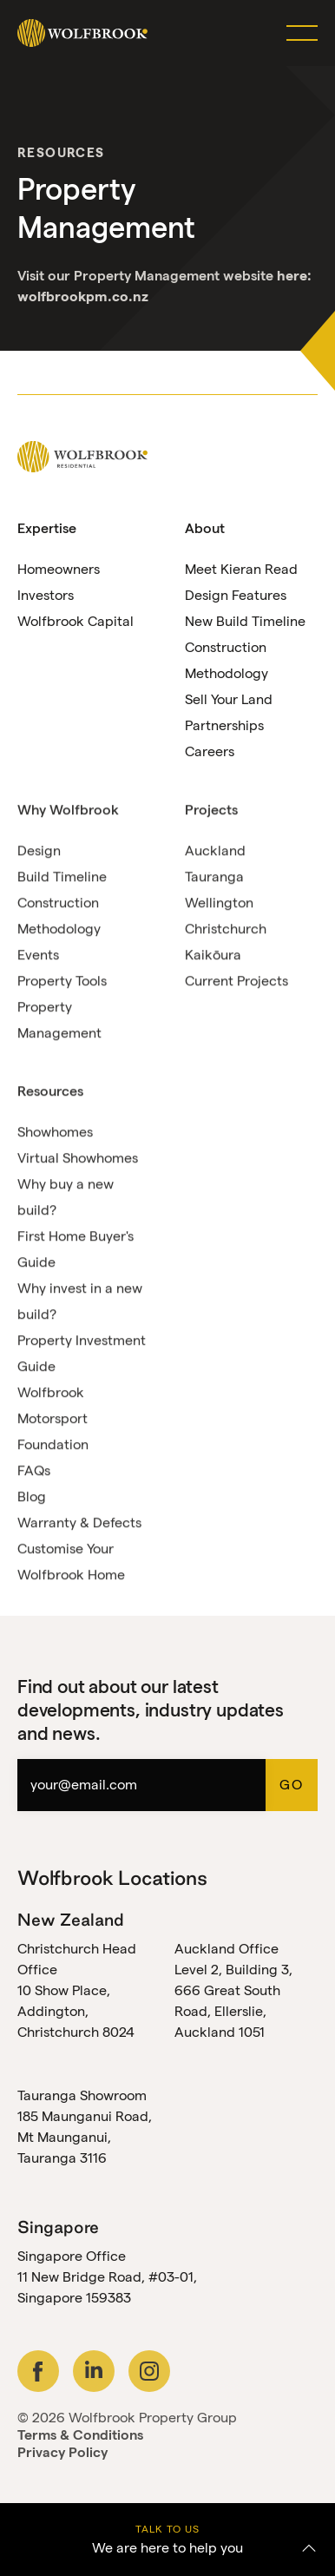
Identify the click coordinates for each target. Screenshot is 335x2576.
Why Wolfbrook (68, 810)
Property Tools (62, 981)
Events (38, 955)
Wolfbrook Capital (75, 621)
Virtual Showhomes (77, 1158)
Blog (31, 1497)
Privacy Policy (62, 2452)
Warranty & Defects (79, 1523)
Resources (61, 152)
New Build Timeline (245, 621)
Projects (211, 810)
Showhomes (55, 1132)
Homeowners (58, 569)
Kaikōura (213, 955)
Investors (45, 595)
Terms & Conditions (80, 2435)
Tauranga (214, 877)
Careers (209, 751)
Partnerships (224, 725)
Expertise (46, 528)
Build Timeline (62, 877)
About (205, 528)
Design (39, 851)
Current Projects (236, 981)
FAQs (33, 1471)
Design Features (235, 595)
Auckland (215, 851)
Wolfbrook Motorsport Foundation (53, 1419)
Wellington (219, 903)
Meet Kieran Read (241, 569)
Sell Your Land (229, 699)
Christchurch (225, 929)
